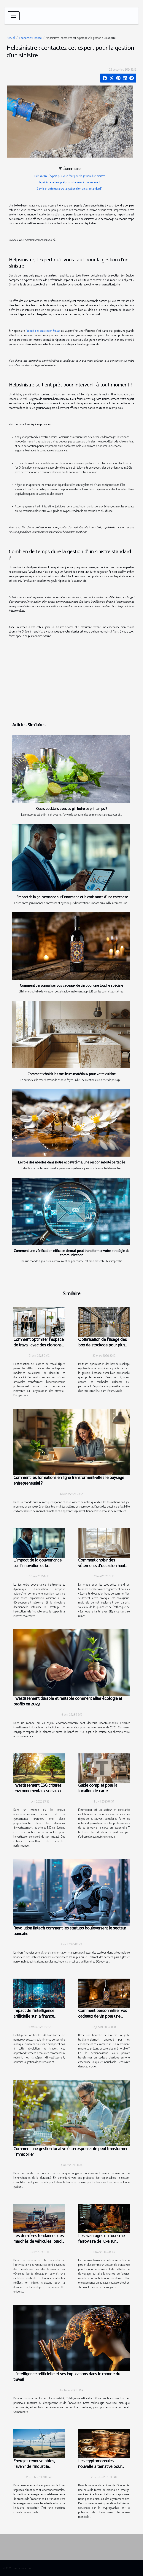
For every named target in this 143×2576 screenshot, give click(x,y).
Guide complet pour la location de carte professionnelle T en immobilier (97, 1794)
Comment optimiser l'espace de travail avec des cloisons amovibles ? (38, 1345)
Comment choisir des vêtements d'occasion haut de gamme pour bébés (101, 1566)
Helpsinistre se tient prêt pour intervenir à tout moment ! (69, 182)
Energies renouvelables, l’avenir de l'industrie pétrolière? (34, 2467)
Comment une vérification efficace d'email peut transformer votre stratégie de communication (71, 1253)
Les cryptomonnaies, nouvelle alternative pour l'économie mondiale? (100, 2467)
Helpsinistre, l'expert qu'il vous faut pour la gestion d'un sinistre (69, 176)
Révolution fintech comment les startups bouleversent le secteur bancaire (69, 1931)
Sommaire (71, 168)
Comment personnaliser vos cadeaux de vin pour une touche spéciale (71, 986)
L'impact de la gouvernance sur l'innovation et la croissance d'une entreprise (71, 897)
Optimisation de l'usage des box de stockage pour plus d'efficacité (102, 1345)
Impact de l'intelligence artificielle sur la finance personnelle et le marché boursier (35, 2019)
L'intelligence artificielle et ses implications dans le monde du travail (66, 2377)
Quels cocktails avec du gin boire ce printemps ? (71, 809)
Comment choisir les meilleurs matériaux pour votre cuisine (72, 1074)
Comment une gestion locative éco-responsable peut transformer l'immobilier (70, 2151)
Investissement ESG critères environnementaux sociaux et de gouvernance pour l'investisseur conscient (38, 1794)
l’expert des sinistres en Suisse (43, 331)
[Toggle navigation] (14, 15)
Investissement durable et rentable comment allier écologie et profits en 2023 (67, 1701)
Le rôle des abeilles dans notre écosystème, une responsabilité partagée (71, 1162)
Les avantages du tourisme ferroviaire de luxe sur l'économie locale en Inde (101, 2241)
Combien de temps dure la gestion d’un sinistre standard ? (69, 188)
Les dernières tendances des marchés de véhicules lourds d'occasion (38, 2241)
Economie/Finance (30, 38)
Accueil (11, 38)
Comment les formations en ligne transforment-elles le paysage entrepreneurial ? (68, 1480)
